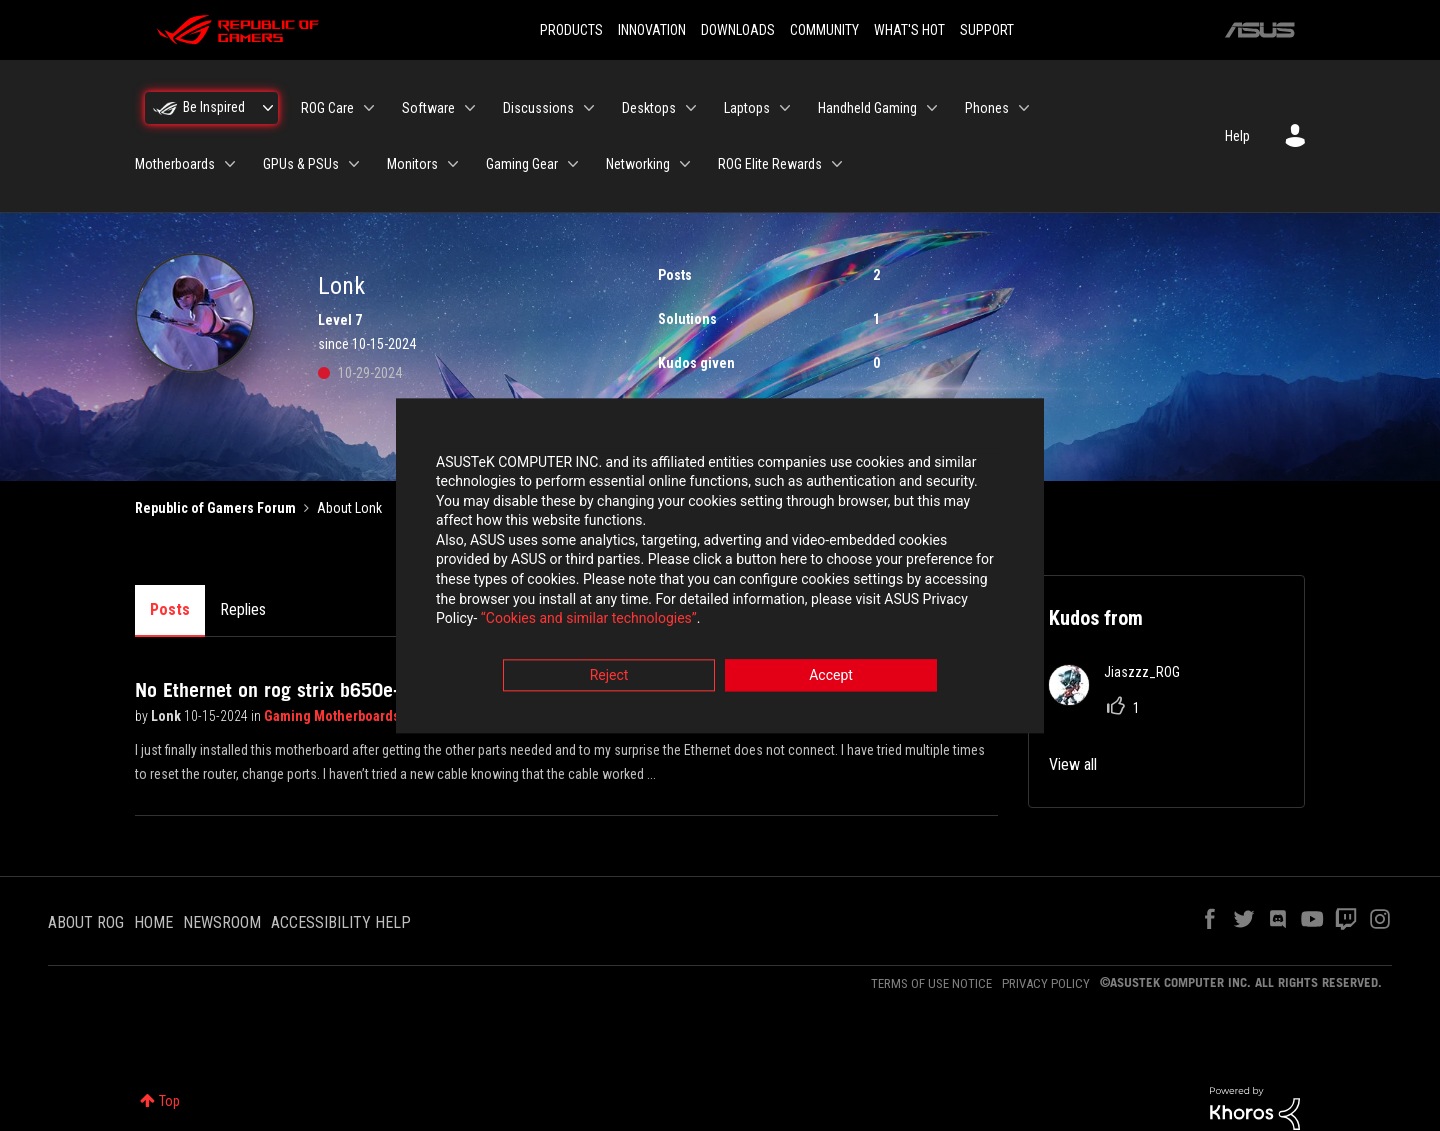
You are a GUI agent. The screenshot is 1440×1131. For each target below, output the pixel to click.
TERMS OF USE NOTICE (931, 983)
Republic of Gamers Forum (215, 508)
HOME (153, 922)
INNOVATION (652, 30)
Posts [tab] (170, 609)
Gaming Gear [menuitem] (522, 164)
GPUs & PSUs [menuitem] (301, 164)
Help (1237, 136)
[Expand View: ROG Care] (369, 108)
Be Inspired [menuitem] (214, 107)
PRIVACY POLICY (1046, 983)
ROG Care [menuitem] (327, 108)
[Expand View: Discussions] (589, 108)
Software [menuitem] (428, 108)
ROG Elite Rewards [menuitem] (770, 164)
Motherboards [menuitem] (175, 164)
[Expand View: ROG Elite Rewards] (837, 164)
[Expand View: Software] (470, 108)
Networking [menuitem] (638, 164)
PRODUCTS (571, 30)
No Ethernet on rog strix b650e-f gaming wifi (321, 690)
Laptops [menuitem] (747, 108)
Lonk (167, 716)
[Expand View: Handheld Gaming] (932, 108)
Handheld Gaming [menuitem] (867, 108)
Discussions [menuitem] (538, 108)
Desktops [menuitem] (649, 108)
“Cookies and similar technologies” (589, 620)
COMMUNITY (824, 30)
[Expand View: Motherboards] (230, 164)
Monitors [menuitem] (412, 164)
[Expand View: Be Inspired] (268, 108)
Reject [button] (609, 676)
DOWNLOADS (738, 30)
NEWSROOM (222, 922)
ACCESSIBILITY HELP (341, 922)
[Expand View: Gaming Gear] (573, 164)
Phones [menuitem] (987, 108)
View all (1073, 764)
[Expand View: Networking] (685, 164)
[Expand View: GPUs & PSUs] (354, 164)
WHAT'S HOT (909, 30)
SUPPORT (987, 30)
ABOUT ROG (86, 922)
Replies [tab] (243, 609)
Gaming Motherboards (333, 716)
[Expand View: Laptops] (785, 108)
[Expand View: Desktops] (691, 108)
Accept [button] (831, 676)
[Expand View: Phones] (1024, 108)
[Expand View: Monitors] (453, 164)
